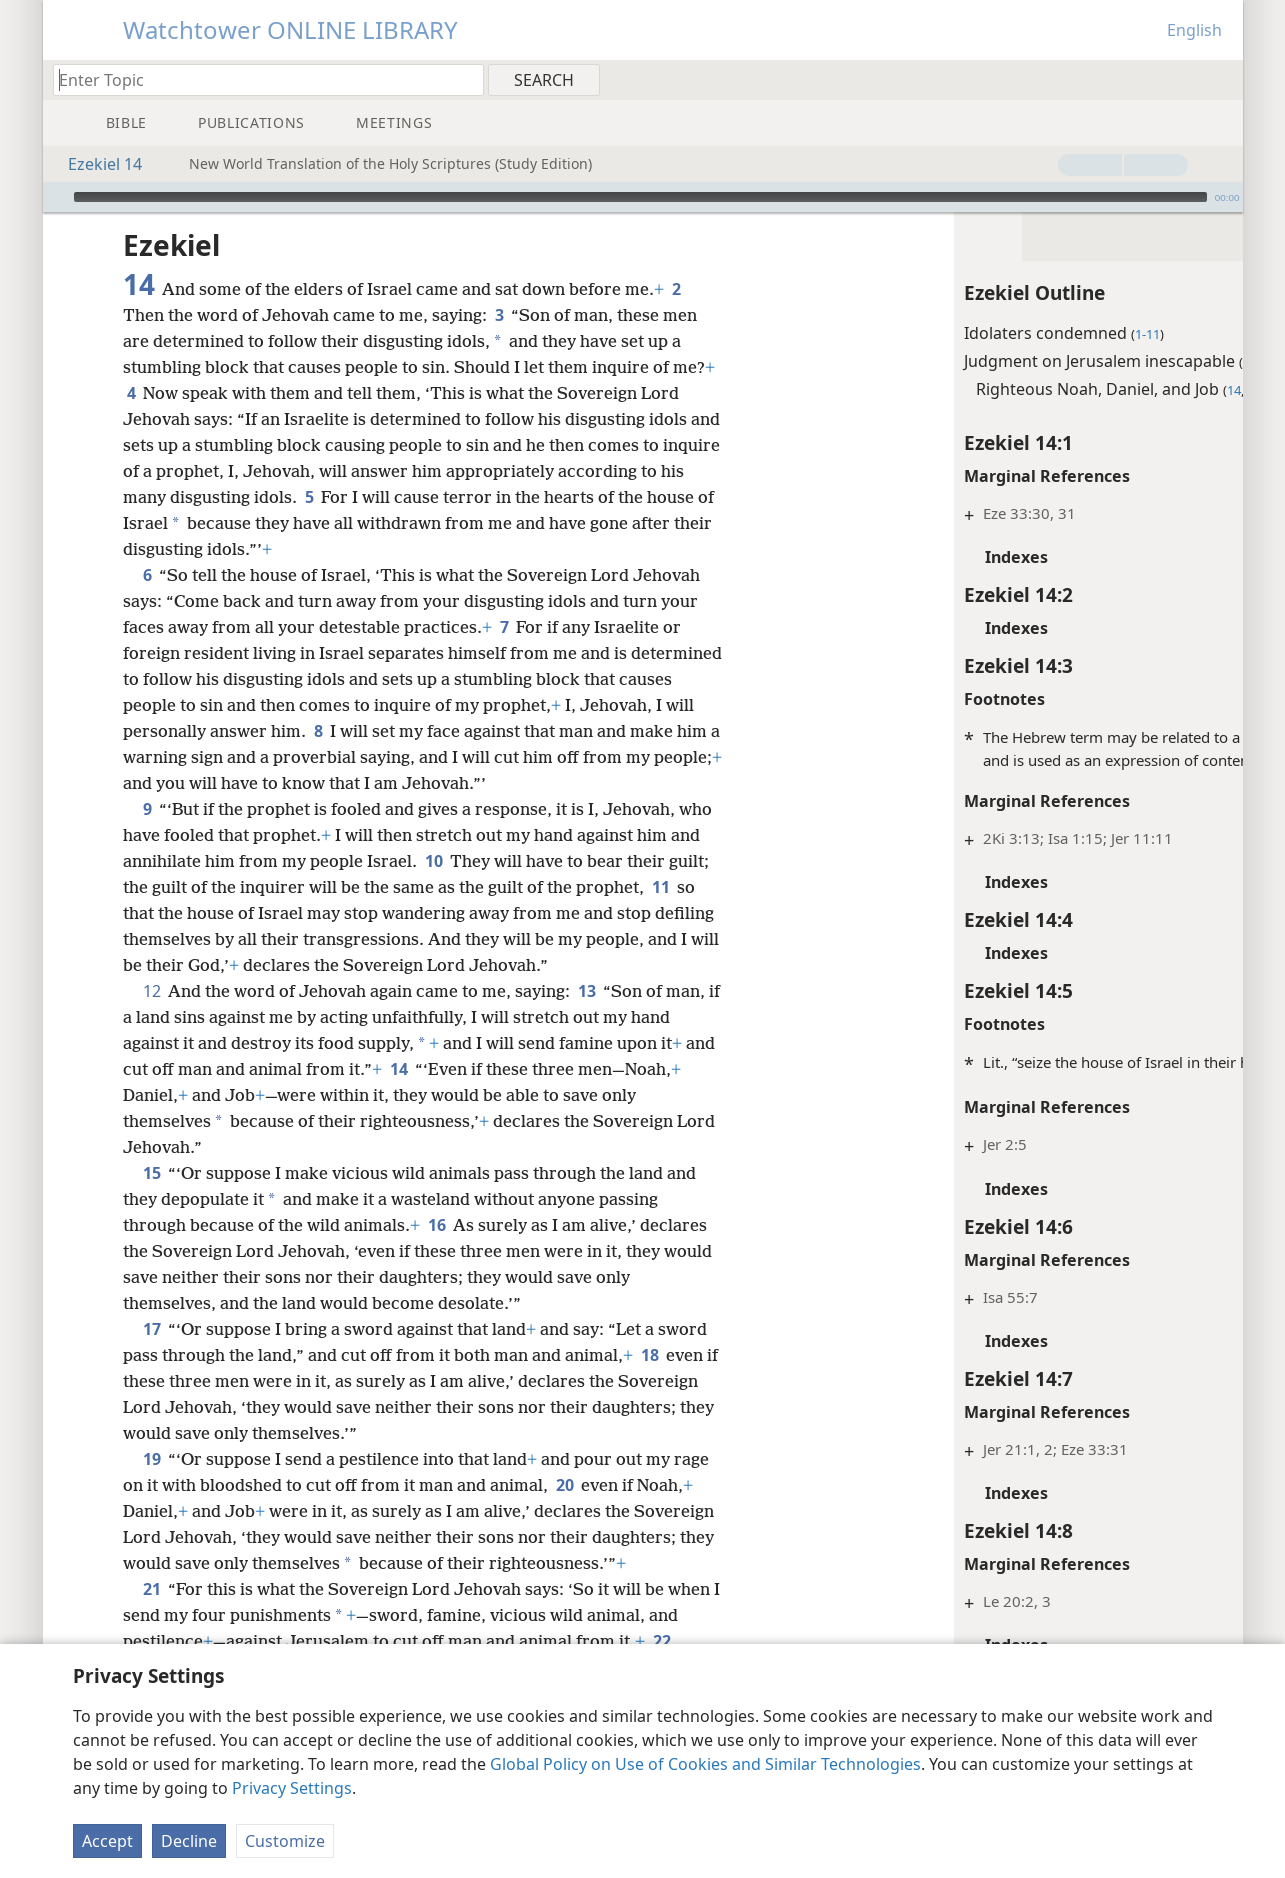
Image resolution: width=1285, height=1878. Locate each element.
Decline (189, 1841)
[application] (643, 197)
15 (151, 1173)
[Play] (56, 197)
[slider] (640, 197)
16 (436, 1225)
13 (586, 991)
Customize (285, 1841)
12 (151, 991)
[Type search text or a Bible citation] (259, 79)
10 (433, 861)
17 (151, 1329)
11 (660, 887)
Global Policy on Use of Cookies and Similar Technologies (705, 1764)
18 (649, 1355)
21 (151, 1615)
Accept (107, 1841)
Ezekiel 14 (95, 164)
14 (431, 1069)
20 (564, 1485)
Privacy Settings (292, 1788)
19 (151, 1459)
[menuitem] (1220, 79)
